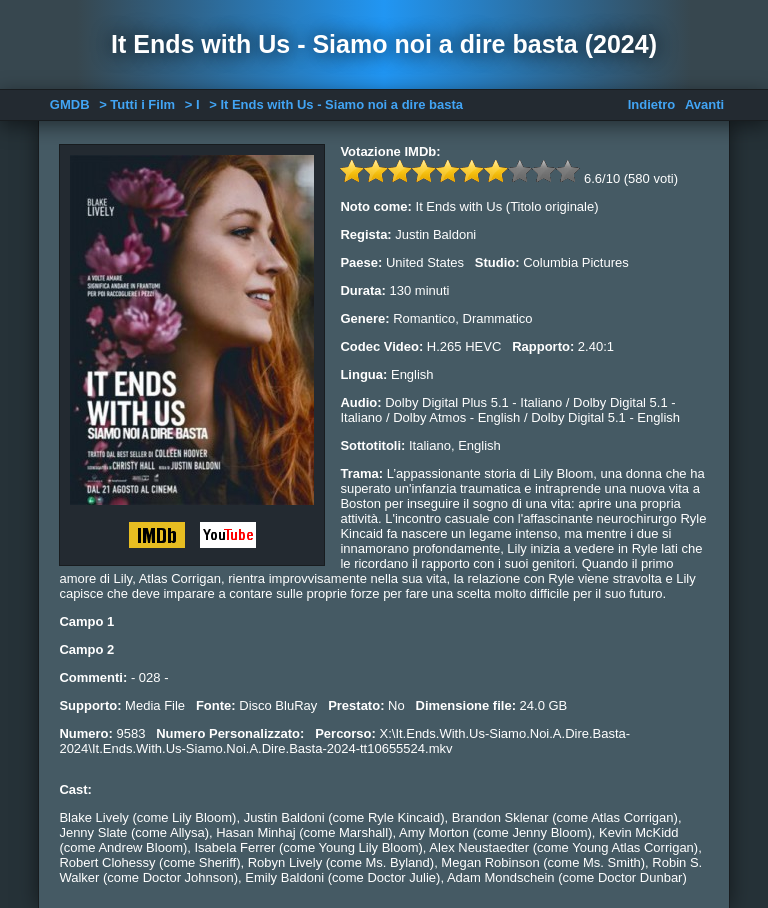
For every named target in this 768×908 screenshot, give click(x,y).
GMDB (70, 104)
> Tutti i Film (137, 104)
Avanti (704, 104)
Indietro (652, 104)
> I (192, 104)
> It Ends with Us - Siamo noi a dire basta (336, 104)
